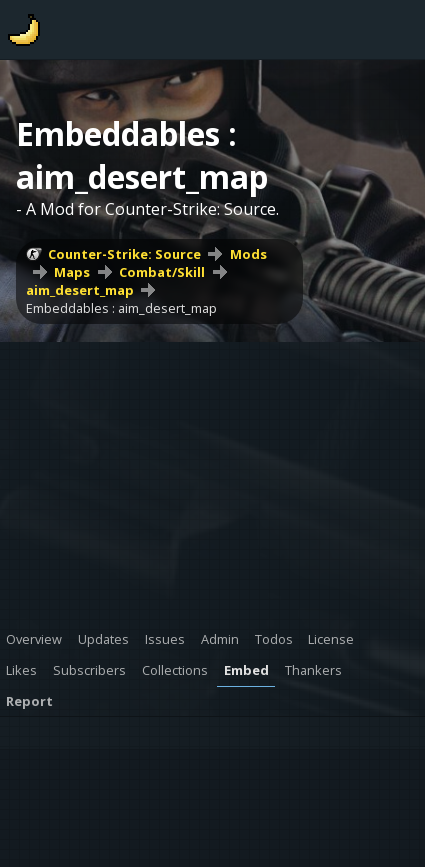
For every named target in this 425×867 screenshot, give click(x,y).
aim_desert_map (80, 290)
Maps (72, 272)
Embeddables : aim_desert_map (121, 308)
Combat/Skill (162, 272)
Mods (248, 254)
